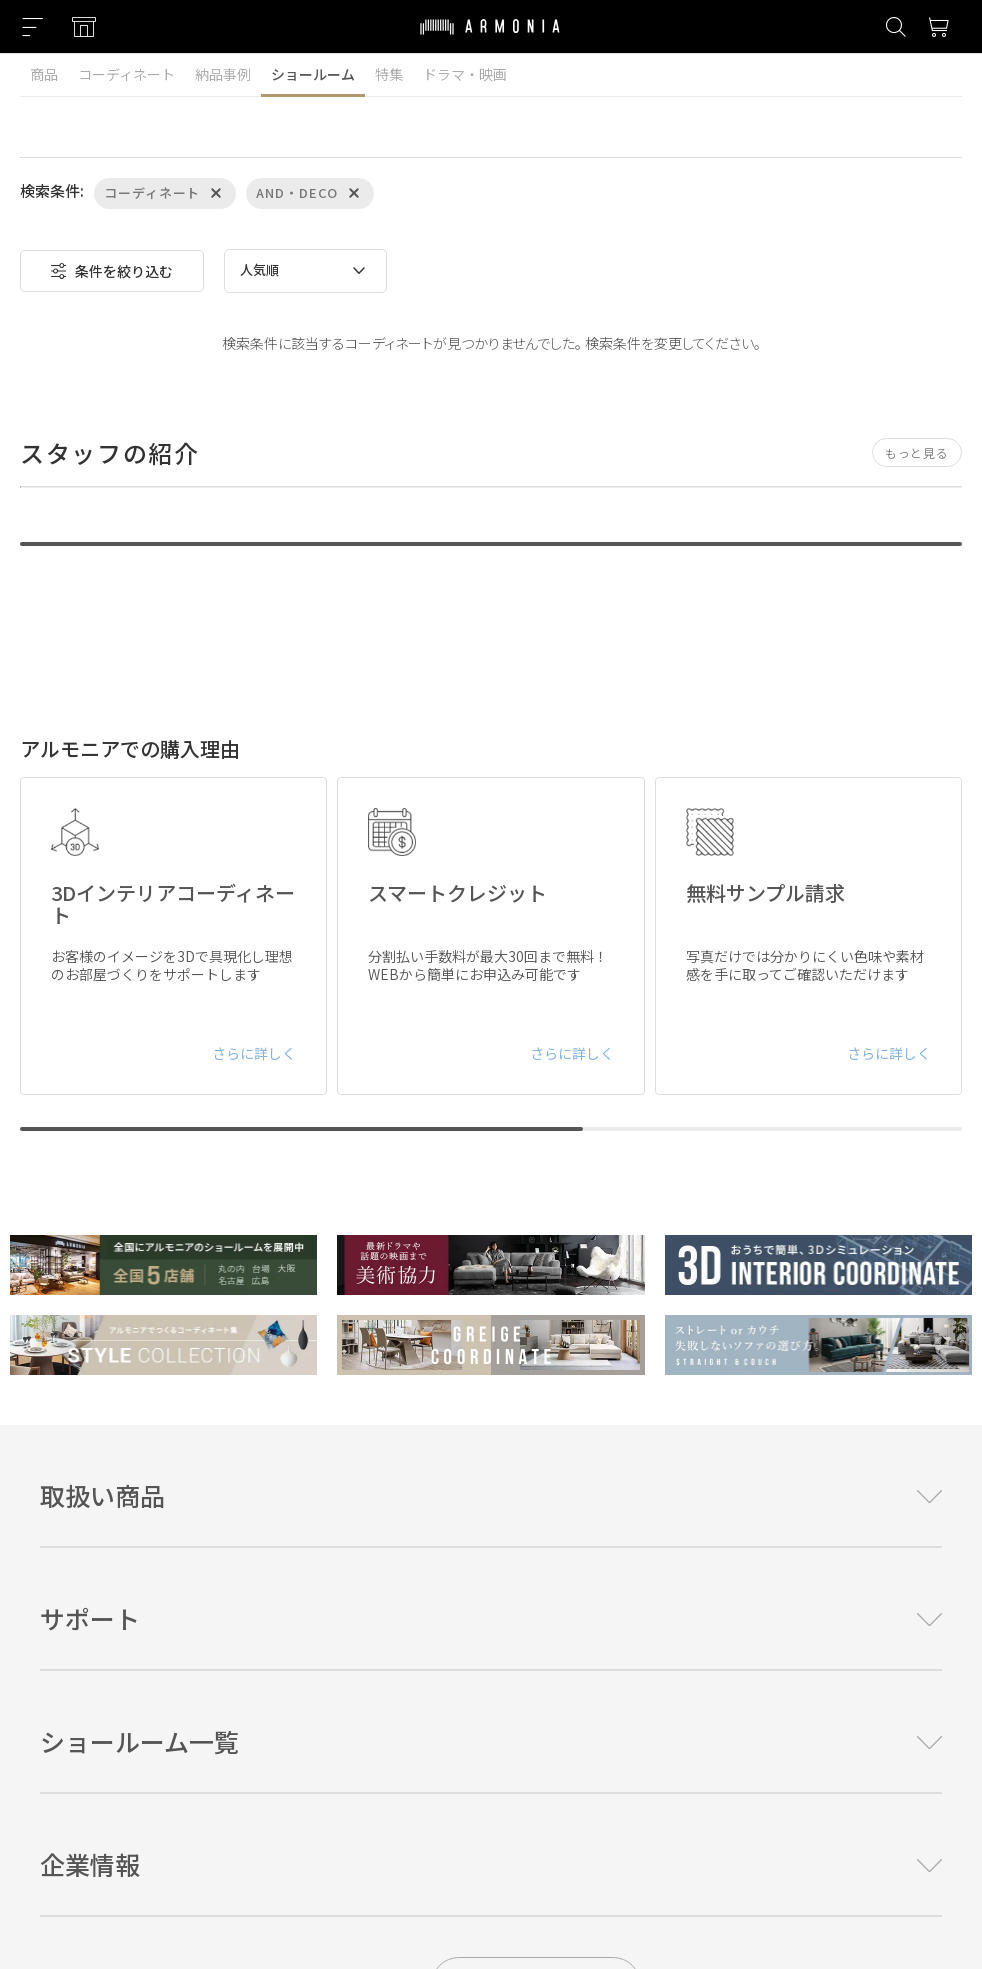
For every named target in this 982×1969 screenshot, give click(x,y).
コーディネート (126, 74)
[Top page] (490, 39)
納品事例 (223, 74)
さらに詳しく (254, 1053)
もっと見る (917, 452)
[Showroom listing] (84, 27)
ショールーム (313, 74)
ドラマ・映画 (465, 74)
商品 (44, 74)
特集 (389, 74)
